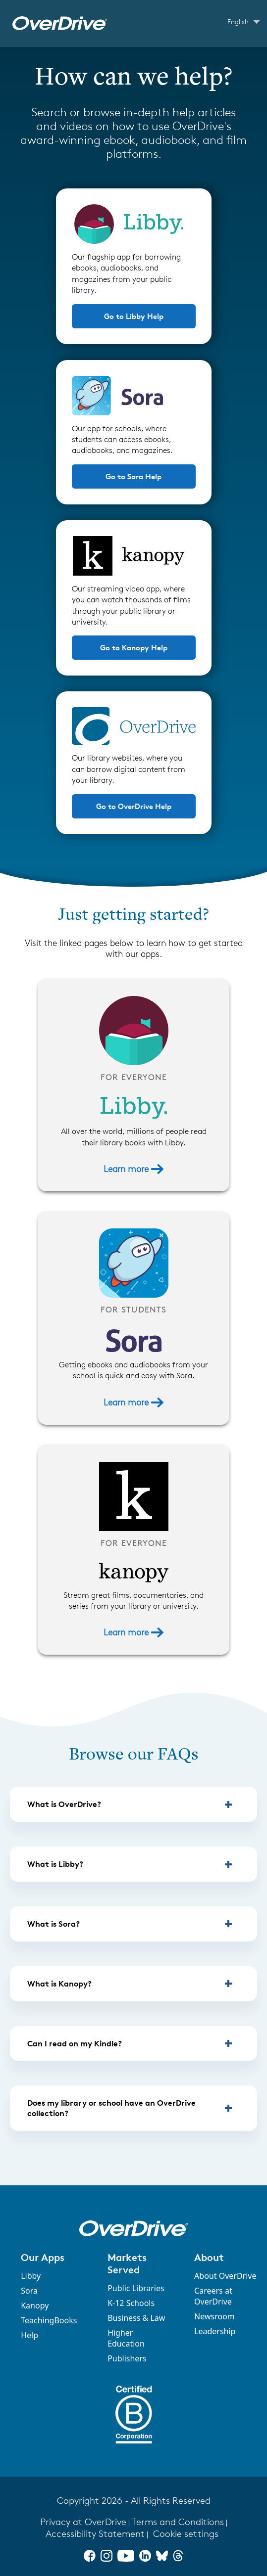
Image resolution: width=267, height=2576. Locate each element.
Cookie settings (185, 2533)
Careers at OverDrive (213, 2296)
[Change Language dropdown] (243, 21)
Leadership (214, 2331)
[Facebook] (90, 2556)
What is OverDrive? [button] (64, 1804)
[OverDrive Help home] (59, 23)
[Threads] (178, 2556)
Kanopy (35, 2305)
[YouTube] (125, 2556)
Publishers (127, 2358)
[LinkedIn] (145, 2556)
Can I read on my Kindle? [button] (74, 2043)
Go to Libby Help (133, 316)
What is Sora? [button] (53, 1924)
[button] (53, 2257)
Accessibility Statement (95, 2533)
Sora (29, 2290)
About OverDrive (225, 2275)
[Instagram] (106, 2556)
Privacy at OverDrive (83, 2522)
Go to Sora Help (133, 476)
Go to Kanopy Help (133, 647)
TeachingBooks (49, 2320)
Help (29, 2335)
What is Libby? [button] (55, 1864)
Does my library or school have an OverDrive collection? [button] (111, 2108)
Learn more (133, 1168)
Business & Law (136, 2317)
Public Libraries (135, 2288)
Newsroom (214, 2316)
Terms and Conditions (178, 2522)
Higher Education (126, 2338)
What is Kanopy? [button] (59, 1983)
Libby (31, 2275)
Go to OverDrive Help (133, 806)
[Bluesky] (162, 2556)
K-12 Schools (131, 2303)
